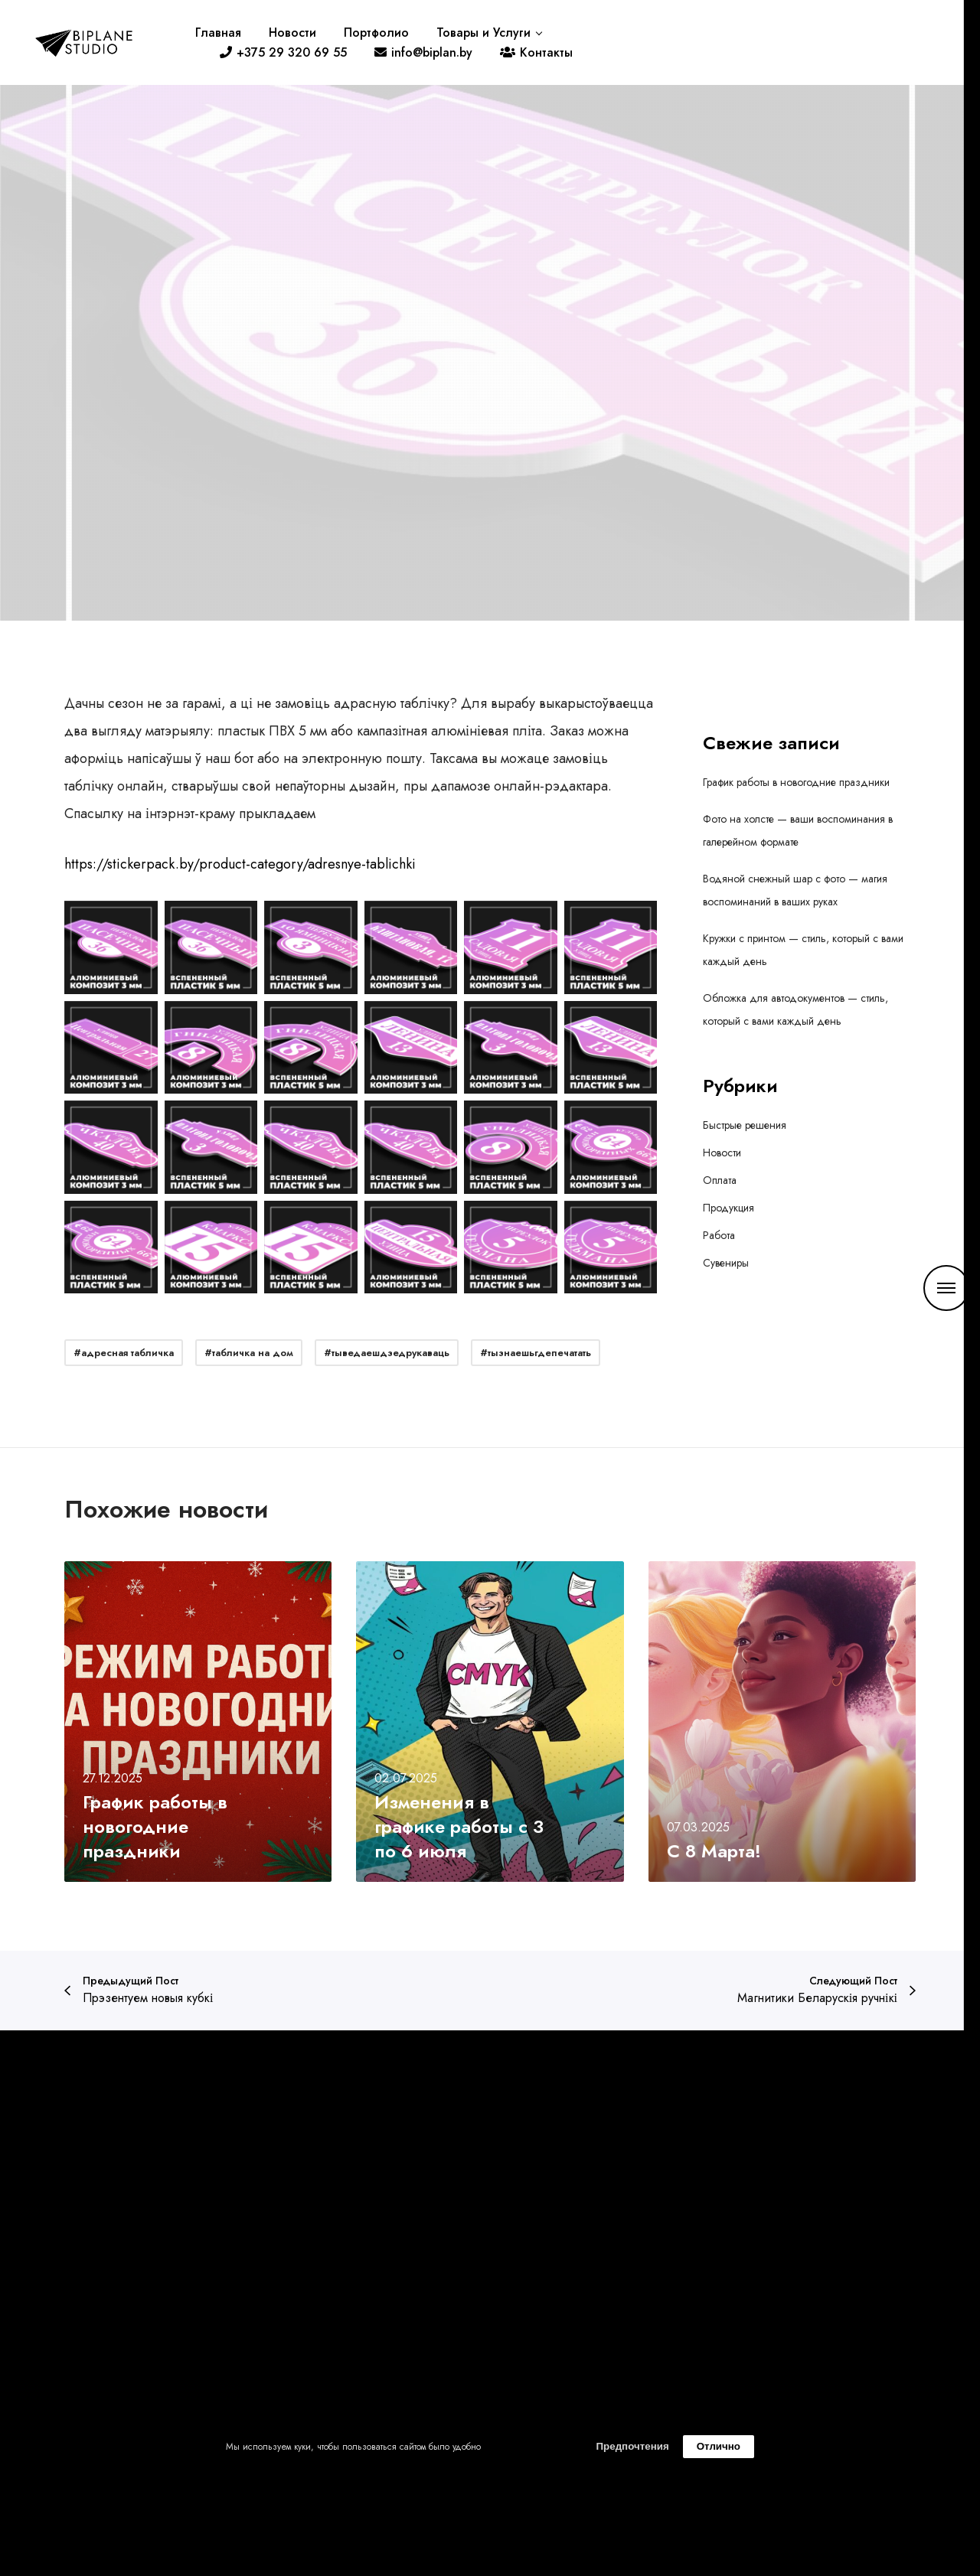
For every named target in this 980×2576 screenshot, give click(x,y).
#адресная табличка (124, 1352)
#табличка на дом (248, 1352)
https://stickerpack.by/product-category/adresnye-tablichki (240, 864)
